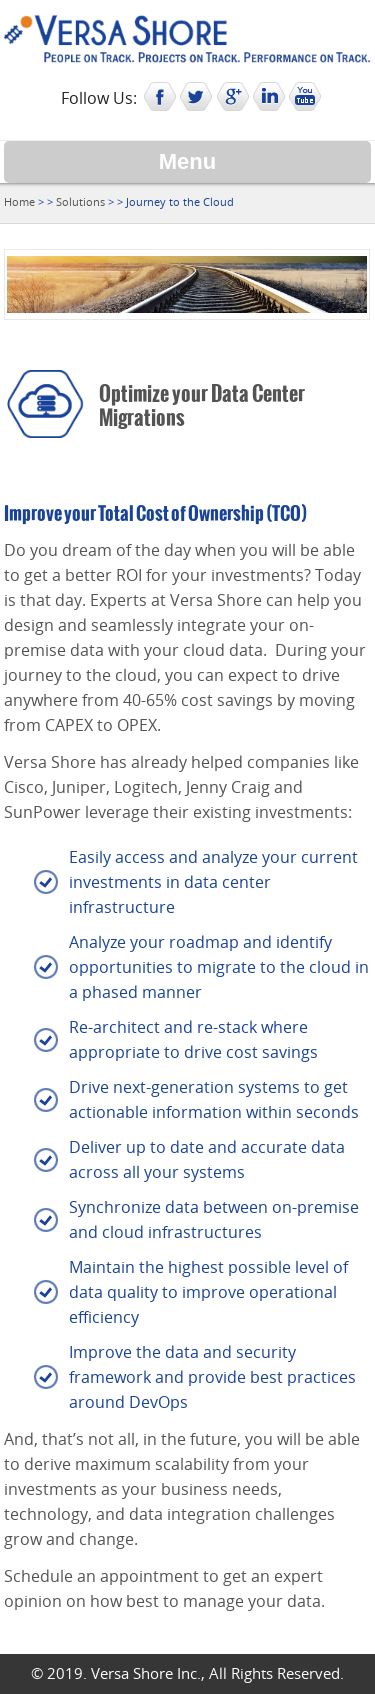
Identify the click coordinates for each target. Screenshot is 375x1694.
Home (19, 202)
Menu (187, 161)
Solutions (80, 202)
